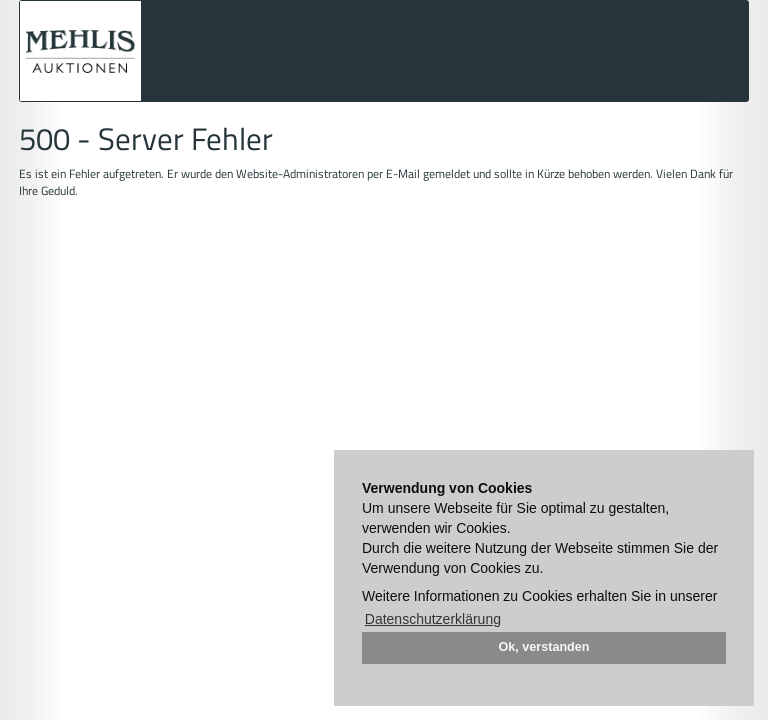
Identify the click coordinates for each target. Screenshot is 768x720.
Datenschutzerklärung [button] (433, 619)
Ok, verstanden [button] (544, 647)
